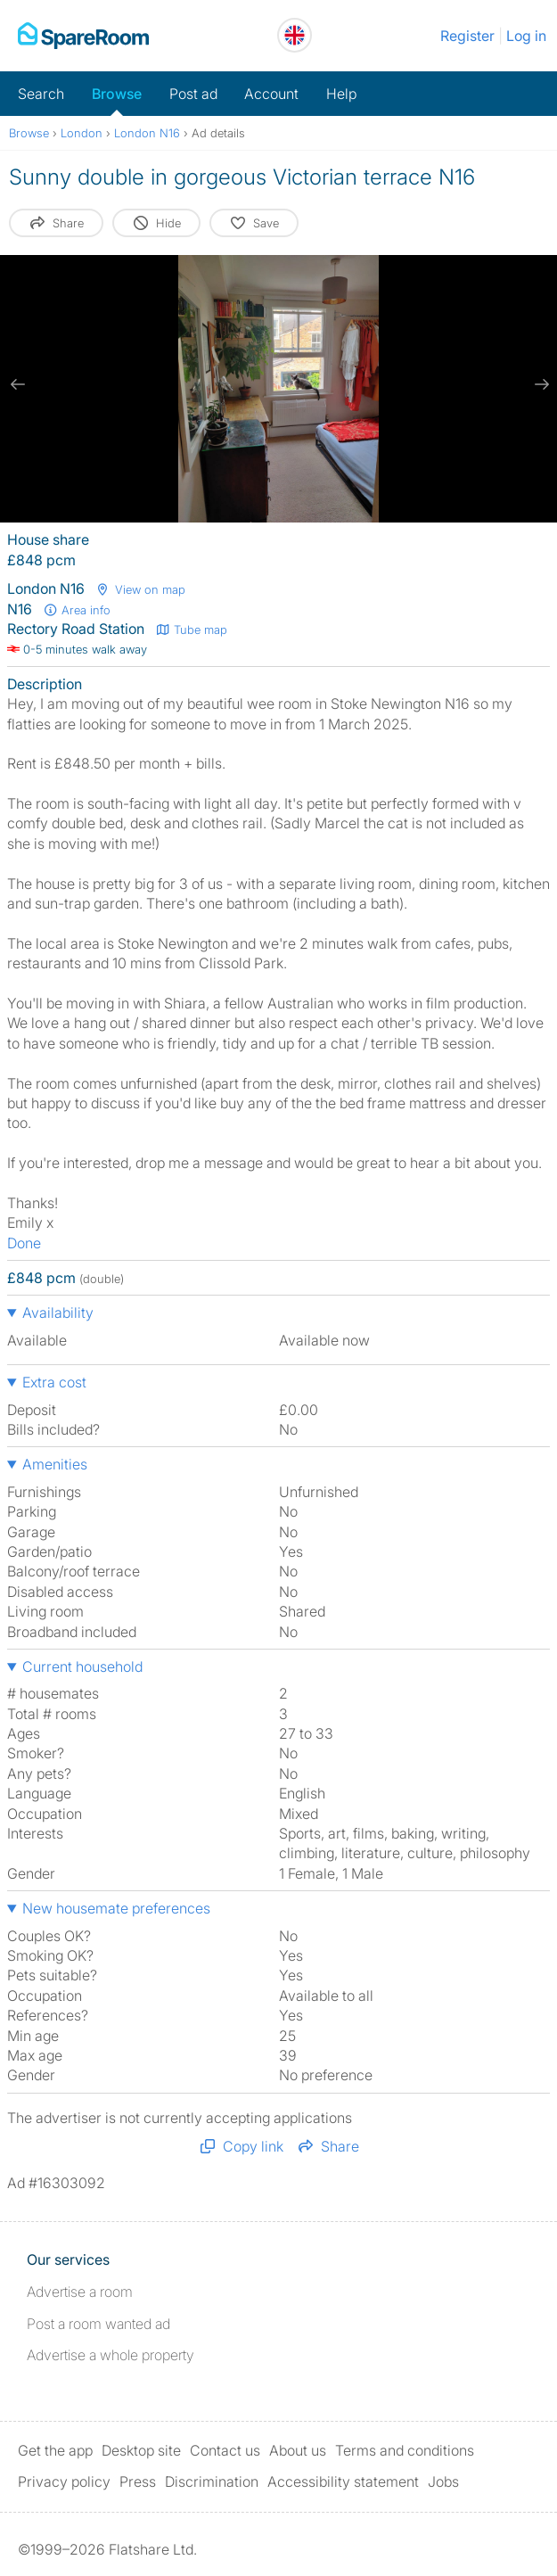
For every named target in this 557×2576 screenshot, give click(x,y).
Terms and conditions (404, 2450)
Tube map (191, 629)
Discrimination (211, 2481)
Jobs (443, 2481)
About (297, 2450)
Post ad (193, 94)
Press (137, 2481)
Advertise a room (80, 2291)
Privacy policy (64, 2481)
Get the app (55, 2450)
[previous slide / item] (18, 384)
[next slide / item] (539, 384)
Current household (82, 1666)
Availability (58, 1312)
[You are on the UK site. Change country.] (294, 35)
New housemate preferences (116, 1908)
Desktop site (141, 2450)
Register (467, 36)
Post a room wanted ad (98, 2324)
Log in (526, 36)
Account (271, 94)
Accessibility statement (343, 2481)
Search (41, 94)
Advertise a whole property (110, 2355)
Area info (77, 610)
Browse (117, 94)
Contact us (225, 2450)
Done (24, 1243)
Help (341, 94)
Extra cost (54, 1382)
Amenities (54, 1464)
